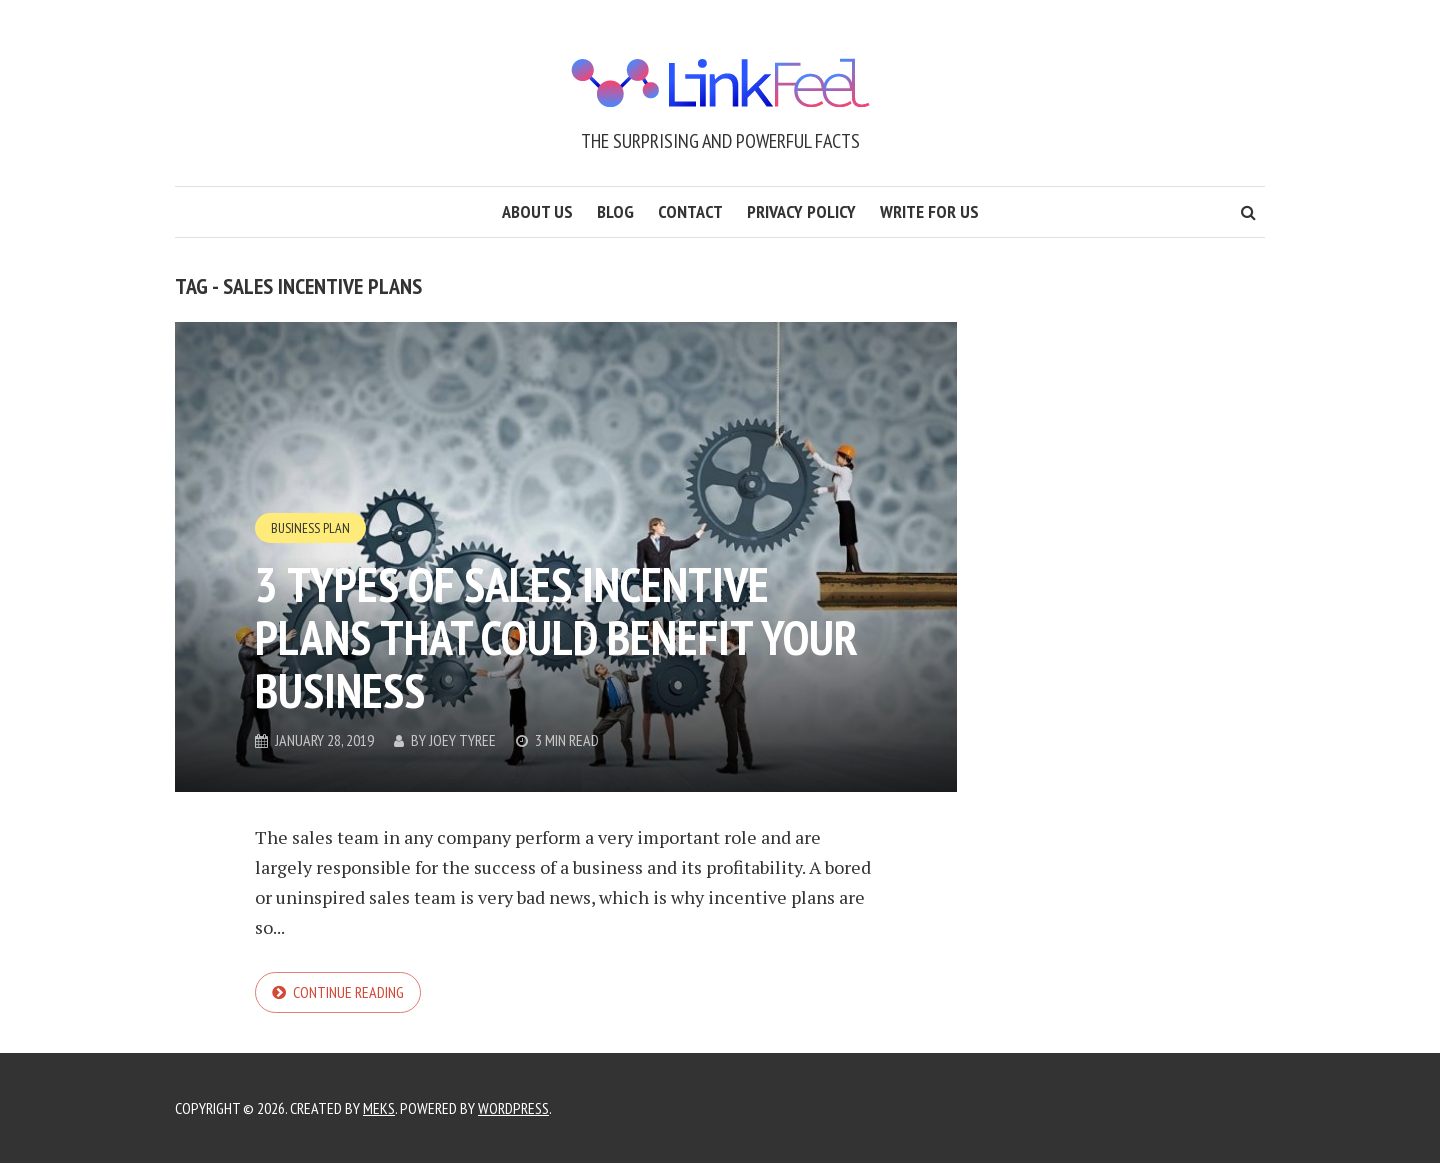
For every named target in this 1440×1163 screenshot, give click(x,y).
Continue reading (348, 992)
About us (537, 211)
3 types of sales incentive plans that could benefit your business (556, 637)
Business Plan (310, 528)
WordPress (513, 1108)
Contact (690, 211)
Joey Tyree (462, 740)
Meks (379, 1108)
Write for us (929, 211)
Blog (615, 211)
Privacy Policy (801, 211)
